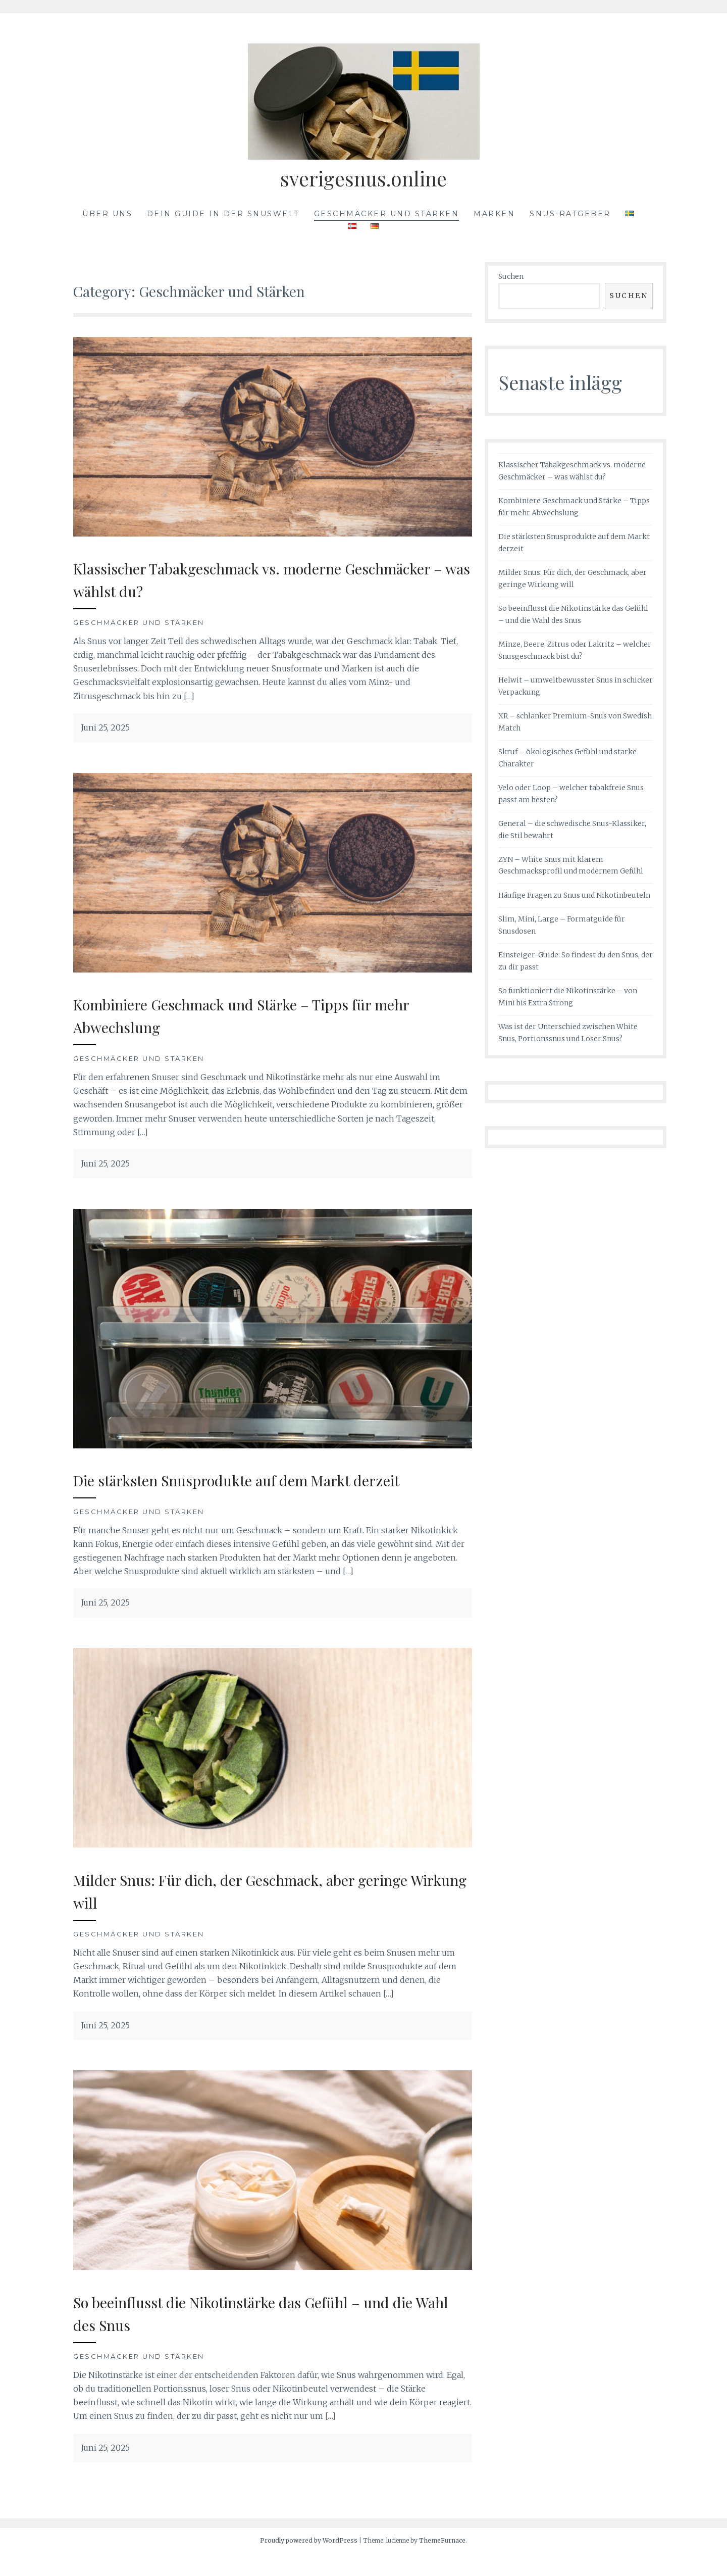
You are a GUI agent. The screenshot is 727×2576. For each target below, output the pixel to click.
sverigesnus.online (363, 176)
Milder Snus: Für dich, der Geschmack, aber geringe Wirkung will (247, 1912)
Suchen (511, 276)
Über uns (107, 213)
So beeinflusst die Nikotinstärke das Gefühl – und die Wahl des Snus (268, 2335)
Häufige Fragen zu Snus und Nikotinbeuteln (574, 895)
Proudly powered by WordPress (308, 2563)
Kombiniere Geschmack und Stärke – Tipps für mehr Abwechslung (259, 1014)
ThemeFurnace (442, 2563)
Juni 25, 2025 (105, 727)
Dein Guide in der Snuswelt (223, 213)
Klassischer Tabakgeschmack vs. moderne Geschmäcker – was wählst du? (240, 578)
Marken (494, 213)
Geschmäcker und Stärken (386, 213)
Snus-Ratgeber (570, 213)
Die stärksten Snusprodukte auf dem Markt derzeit (244, 1490)
